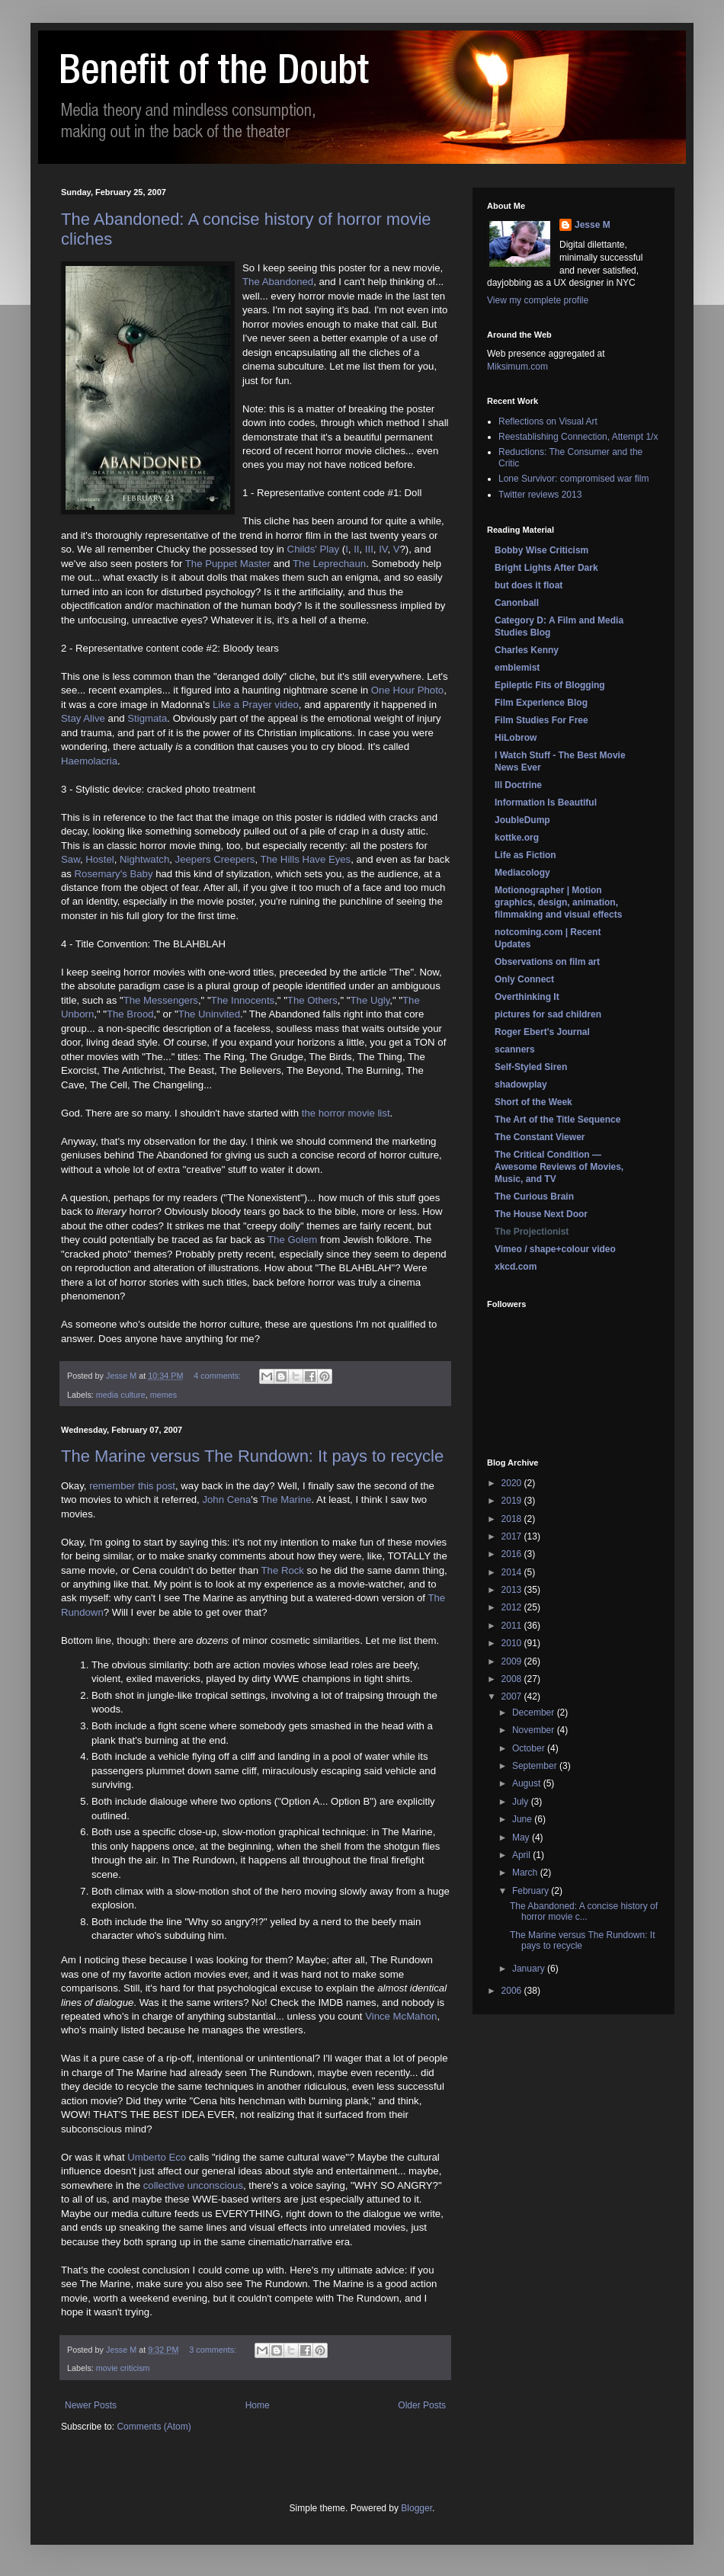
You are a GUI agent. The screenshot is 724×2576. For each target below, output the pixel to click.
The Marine (286, 1499)
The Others (312, 1000)
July (521, 1801)
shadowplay (521, 1084)
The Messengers (160, 1000)
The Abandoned (277, 281)
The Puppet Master (228, 563)
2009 (512, 1661)
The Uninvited (209, 1014)
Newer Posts (91, 2405)
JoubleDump (522, 820)
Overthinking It (527, 997)
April (522, 1855)
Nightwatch (144, 859)
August (527, 1783)
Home (257, 2405)
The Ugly (370, 1000)
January (529, 1968)
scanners (515, 1049)
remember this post (132, 1485)
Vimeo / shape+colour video (555, 1249)
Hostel (99, 859)
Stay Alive (83, 718)
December (534, 1712)
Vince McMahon (401, 2016)
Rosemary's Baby (114, 873)
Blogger (416, 2508)
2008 (512, 1679)
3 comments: (214, 2349)
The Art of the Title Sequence (557, 1119)
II (356, 549)
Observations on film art (547, 961)
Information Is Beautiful (546, 802)
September (535, 1766)
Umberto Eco (156, 2157)
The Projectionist (532, 1231)
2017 (512, 1536)
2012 (512, 1607)
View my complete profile (537, 300)
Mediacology (522, 872)
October (529, 1748)
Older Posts (422, 2405)
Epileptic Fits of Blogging (550, 685)
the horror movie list (346, 1113)
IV (383, 549)
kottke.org (517, 837)
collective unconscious (193, 2185)
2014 (512, 1572)
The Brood (130, 1014)
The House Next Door (541, 1214)
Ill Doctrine (518, 785)
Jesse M (592, 224)
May (522, 1837)
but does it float (528, 585)
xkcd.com (516, 1266)
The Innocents (243, 1000)
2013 (512, 1589)
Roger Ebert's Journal (542, 1032)
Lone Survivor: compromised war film (573, 478)
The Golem (292, 1239)
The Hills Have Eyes (305, 859)
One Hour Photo (407, 690)
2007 (512, 1696)
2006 (512, 1990)
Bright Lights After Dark (546, 567)
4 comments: (218, 1375)
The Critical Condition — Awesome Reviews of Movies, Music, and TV (559, 1166)
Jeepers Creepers (215, 859)
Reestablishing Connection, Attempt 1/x (578, 436)
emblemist (517, 667)
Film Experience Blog (541, 702)
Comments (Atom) (154, 2426)
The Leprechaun (329, 563)
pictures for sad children (548, 1014)
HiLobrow (516, 737)
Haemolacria (89, 761)
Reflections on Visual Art (547, 421)
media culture (121, 1394)
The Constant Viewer (540, 1137)
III (369, 549)
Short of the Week (533, 1102)
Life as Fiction (525, 855)
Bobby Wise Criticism (541, 550)
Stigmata (147, 718)
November (534, 1730)
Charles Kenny (527, 650)
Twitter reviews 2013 (539, 494)
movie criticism (123, 2368)
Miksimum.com (517, 366)
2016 (512, 1554)
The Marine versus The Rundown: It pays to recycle (252, 1456)
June (523, 1819)
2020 (512, 1483)
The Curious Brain (534, 1196)
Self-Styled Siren (531, 1067)
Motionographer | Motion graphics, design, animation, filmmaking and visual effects (558, 902)
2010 (512, 1643)
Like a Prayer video (256, 704)
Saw (70, 859)
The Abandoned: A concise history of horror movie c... (584, 1911)
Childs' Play (313, 549)
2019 (512, 1500)
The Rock (282, 1570)
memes (163, 1394)
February (531, 1891)
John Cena (226, 1499)
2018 (512, 1519)
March (526, 1872)
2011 (512, 1625)
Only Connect (524, 979)
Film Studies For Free (541, 720)
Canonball (517, 603)
